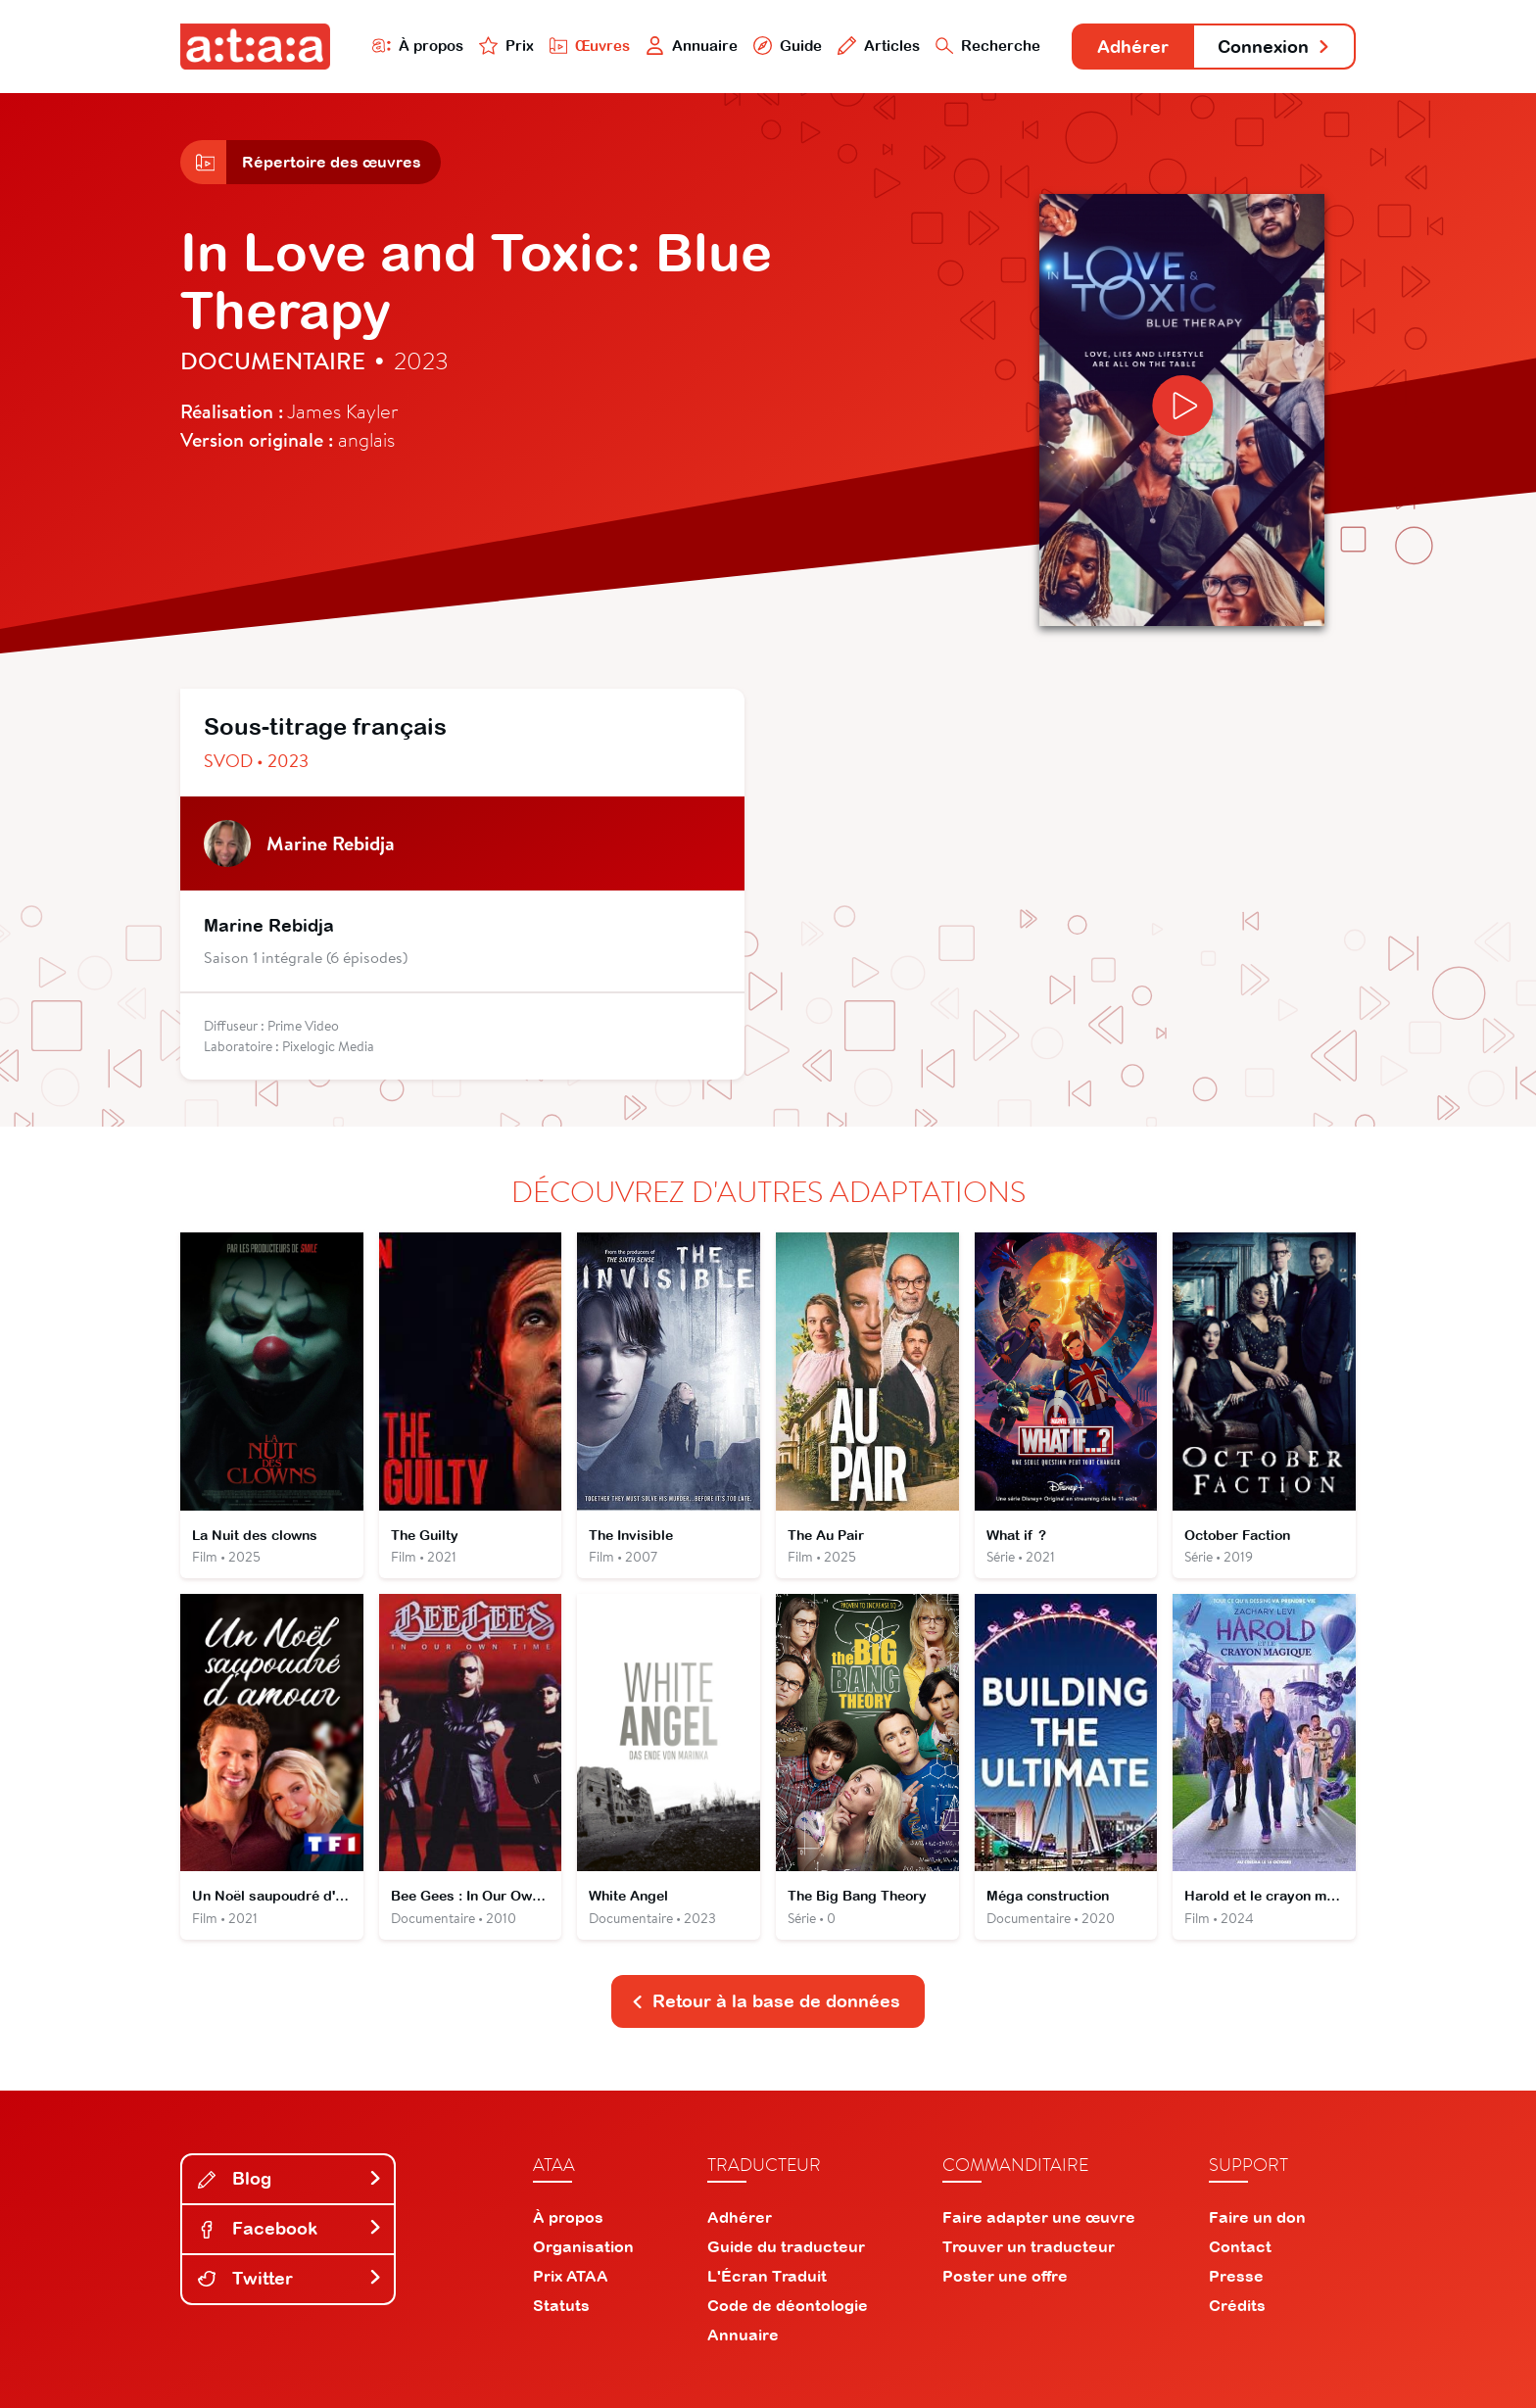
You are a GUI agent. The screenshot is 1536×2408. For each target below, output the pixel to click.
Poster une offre (1005, 2276)
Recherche (987, 45)
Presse (1236, 2276)
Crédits (1237, 2305)
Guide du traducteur (786, 2246)
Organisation (583, 2246)
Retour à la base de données (766, 2001)
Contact (1240, 2246)
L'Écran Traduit (767, 2276)
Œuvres (589, 45)
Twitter (290, 2278)
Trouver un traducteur (1028, 2246)
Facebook (290, 2228)
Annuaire (692, 45)
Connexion (1274, 46)
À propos (416, 45)
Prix (505, 45)
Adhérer (1133, 46)
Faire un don (1257, 2217)
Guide (786, 45)
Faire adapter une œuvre (1038, 2217)
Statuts (561, 2305)
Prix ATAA (570, 2276)
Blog (290, 2178)
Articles (878, 45)
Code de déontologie (787, 2305)
